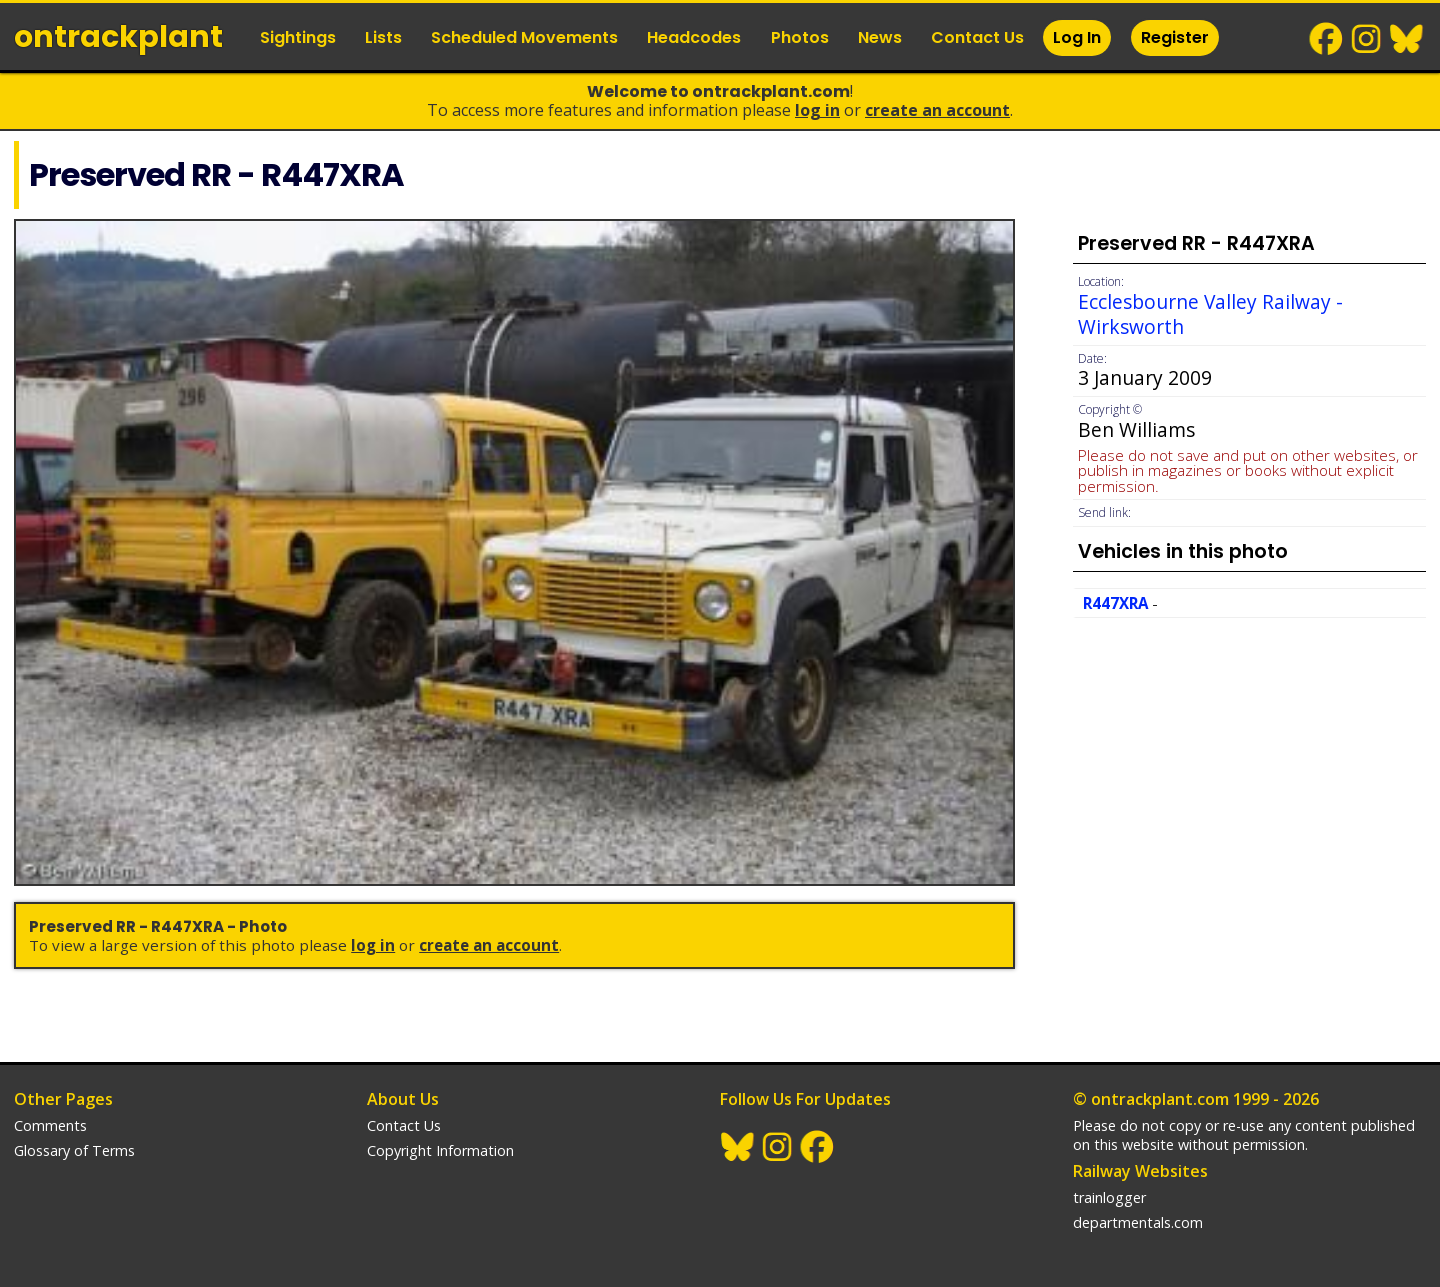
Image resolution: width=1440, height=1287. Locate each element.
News (880, 37)
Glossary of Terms (74, 1150)
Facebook (1327, 39)
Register (1175, 37)
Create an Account (937, 110)
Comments (50, 1125)
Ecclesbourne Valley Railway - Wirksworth (1210, 314)
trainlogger (1109, 1197)
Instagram (1367, 39)
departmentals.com (1138, 1222)
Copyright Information (440, 1150)
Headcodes (694, 37)
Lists (383, 37)
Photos (800, 37)
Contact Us (977, 37)
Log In (1077, 37)
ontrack (118, 37)
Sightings (298, 37)
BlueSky (1407, 39)
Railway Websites (1140, 1171)
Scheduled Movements (524, 37)
